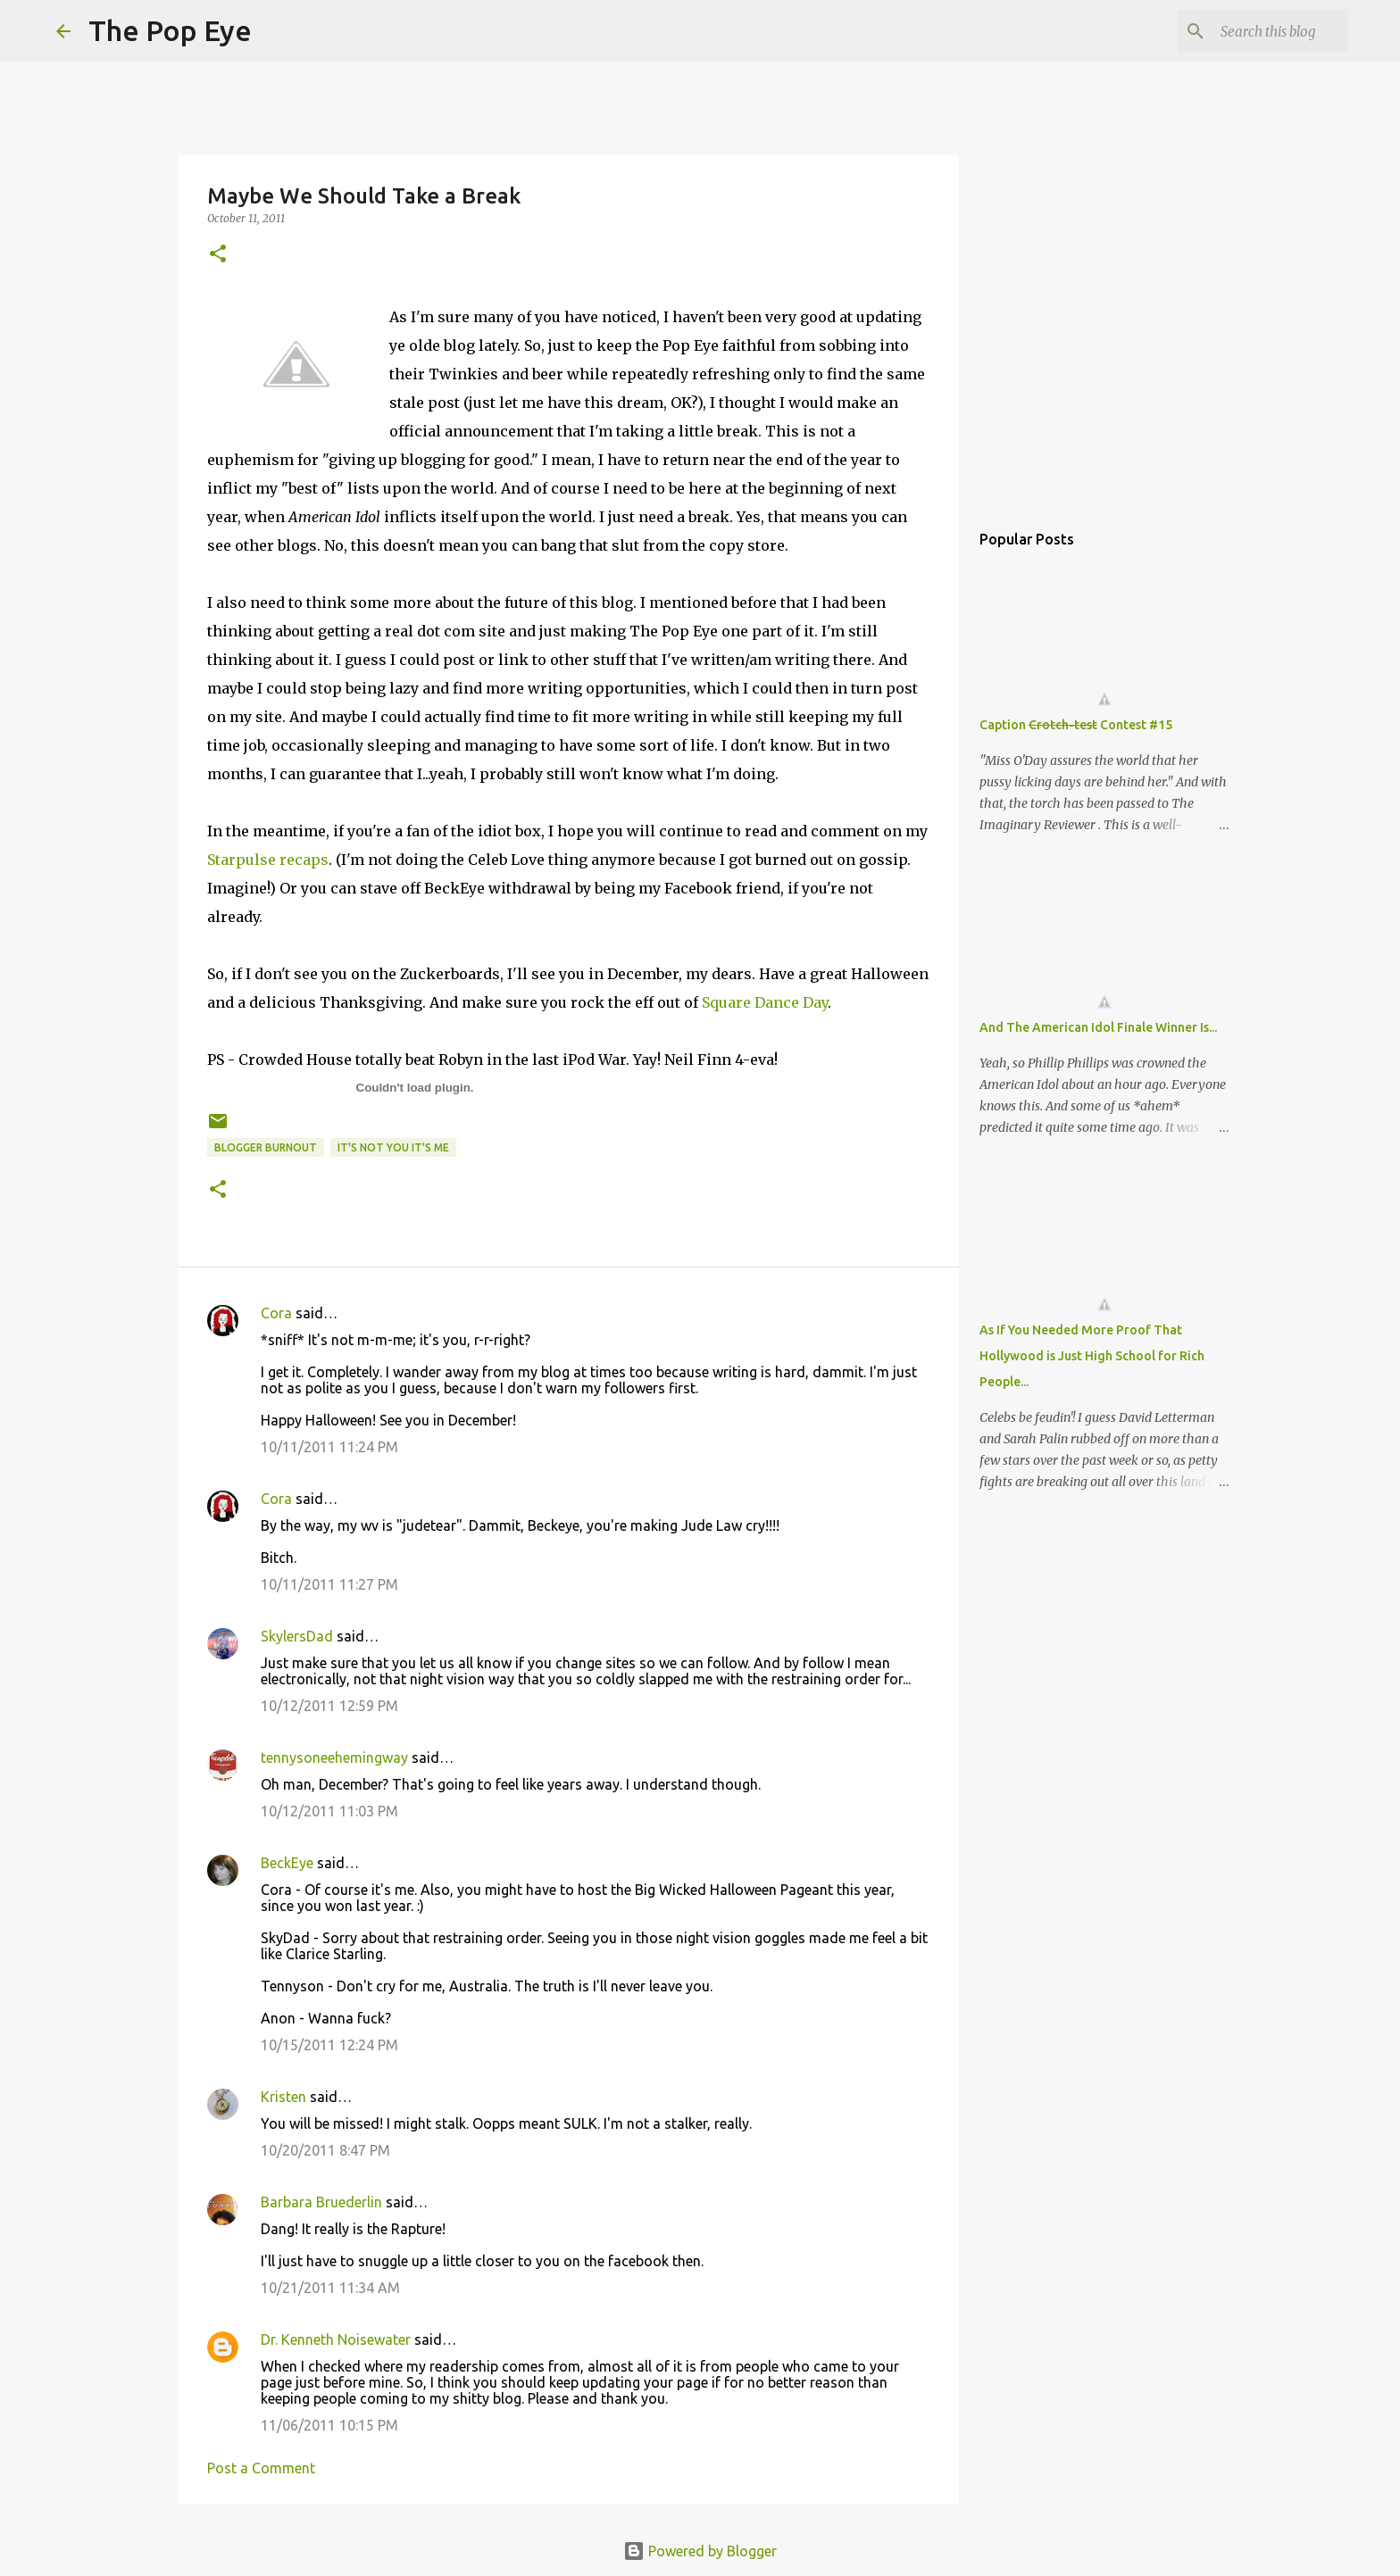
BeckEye (287, 1863)
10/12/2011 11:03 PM (329, 1811)
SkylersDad (297, 1636)
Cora (276, 1313)
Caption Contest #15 (1075, 725)
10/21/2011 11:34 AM (330, 2288)
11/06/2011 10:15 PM (329, 2425)
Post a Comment (261, 2468)
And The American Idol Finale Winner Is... (1098, 1027)
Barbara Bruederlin (321, 2202)
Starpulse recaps (268, 859)
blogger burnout (265, 1147)
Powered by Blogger (700, 2551)
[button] (218, 255)
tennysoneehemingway (334, 1757)
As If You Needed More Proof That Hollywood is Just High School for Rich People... (1091, 1356)
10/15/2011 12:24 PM (329, 2045)
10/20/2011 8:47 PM (325, 2150)
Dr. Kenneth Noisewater (336, 2339)
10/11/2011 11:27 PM (329, 1584)
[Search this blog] (1253, 31)
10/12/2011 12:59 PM (329, 1706)
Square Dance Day (765, 1002)
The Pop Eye (170, 30)
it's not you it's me (393, 1147)
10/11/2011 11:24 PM (329, 1447)
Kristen (283, 2097)
